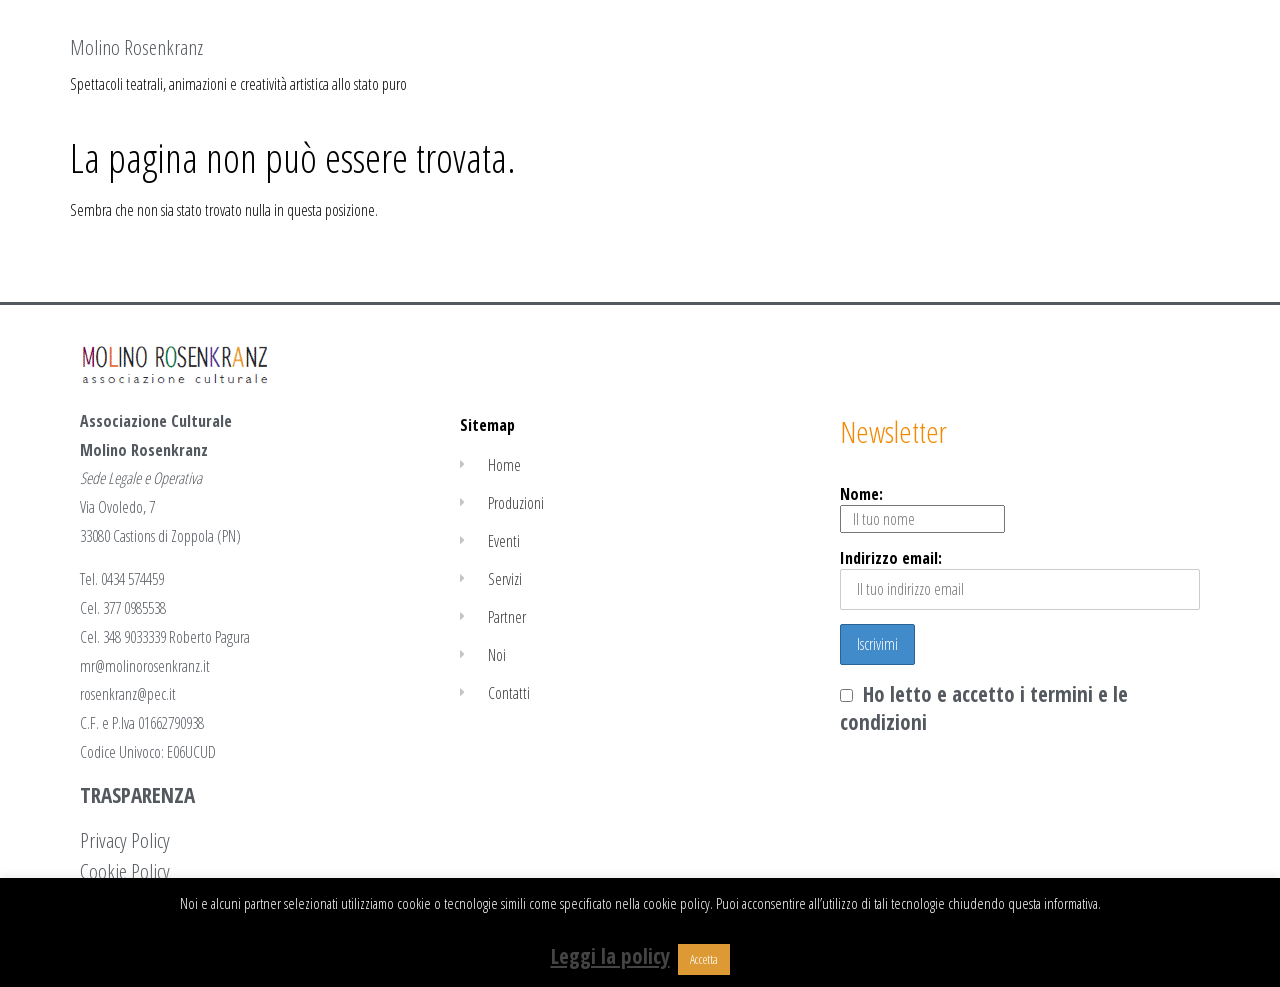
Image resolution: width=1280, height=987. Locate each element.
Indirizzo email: (1020, 578)
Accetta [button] (704, 959)
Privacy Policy (125, 840)
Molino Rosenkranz (136, 47)
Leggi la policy (610, 956)
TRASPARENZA (137, 795)
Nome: (922, 508)
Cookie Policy (125, 871)
